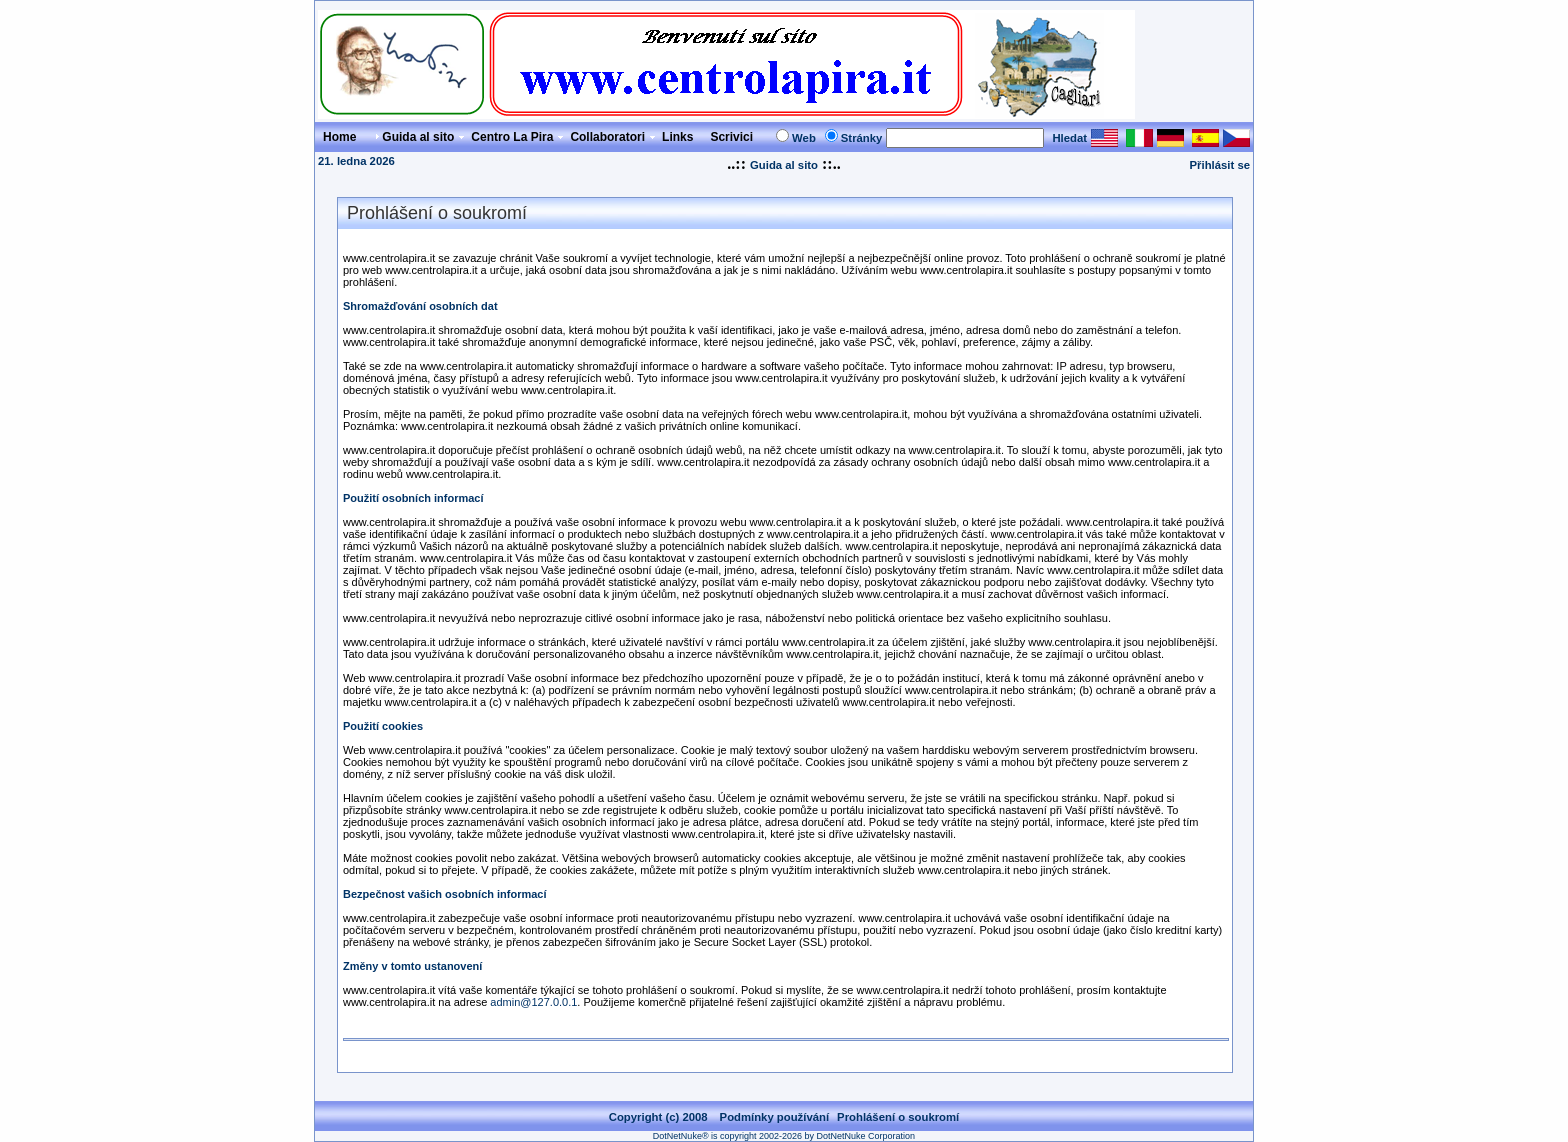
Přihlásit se (1220, 165)
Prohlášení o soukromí (898, 1117)
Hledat (1069, 138)
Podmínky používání (775, 1117)
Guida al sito (784, 165)
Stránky (862, 138)
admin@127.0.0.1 (533, 1002)
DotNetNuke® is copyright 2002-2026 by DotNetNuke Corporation (784, 1136)
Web (804, 138)
